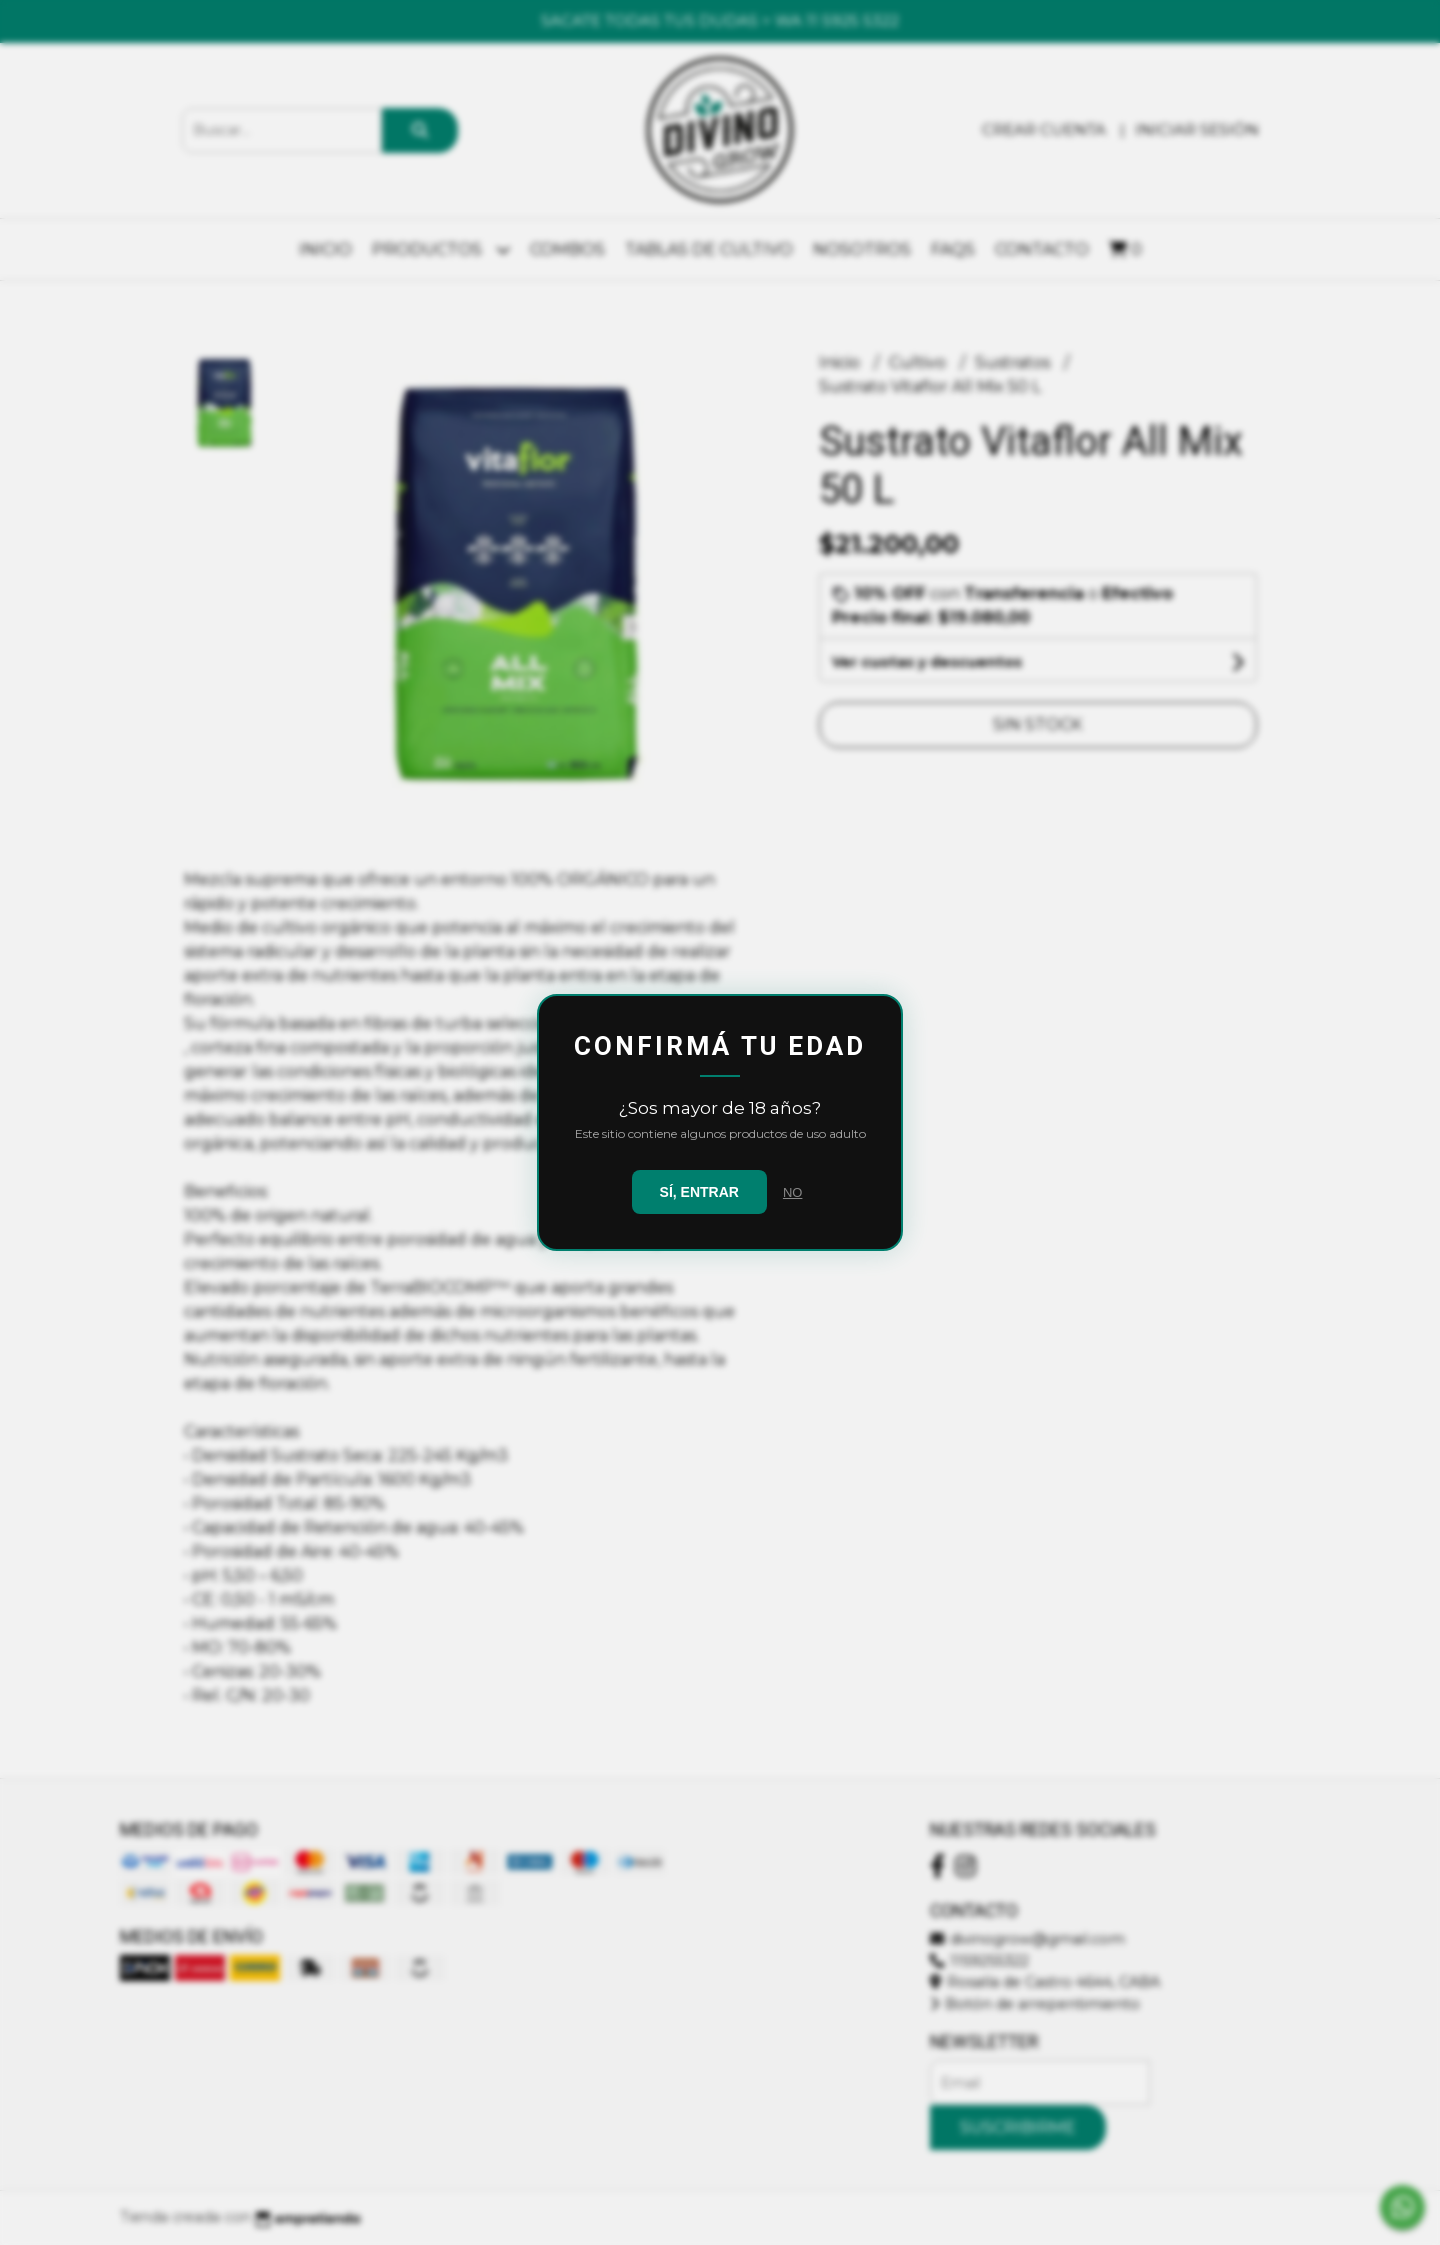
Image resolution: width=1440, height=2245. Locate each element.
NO (793, 1192)
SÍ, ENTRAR (699, 1192)
